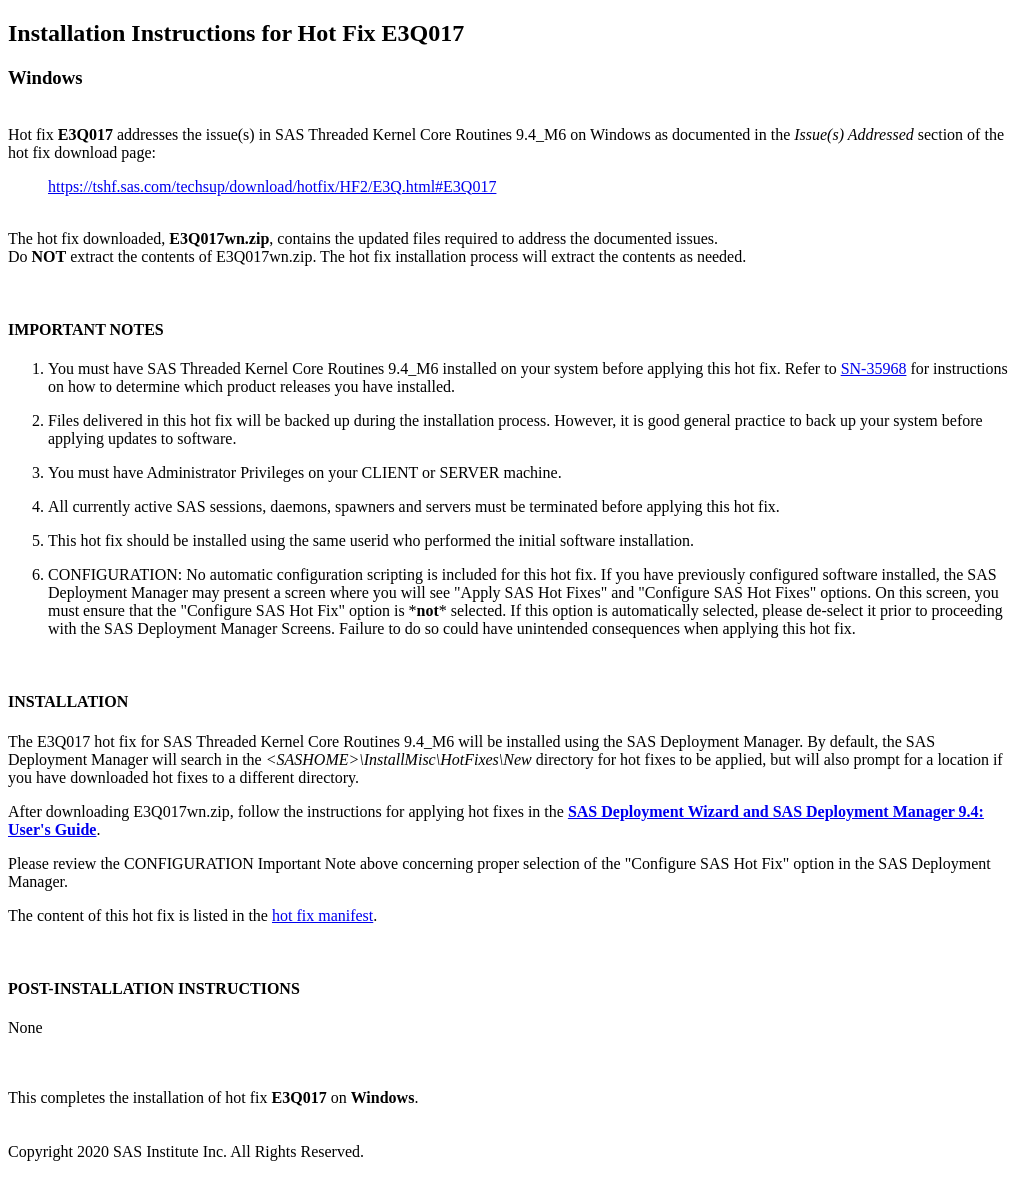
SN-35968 (874, 368)
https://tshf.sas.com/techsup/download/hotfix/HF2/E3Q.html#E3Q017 (272, 186)
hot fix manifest (322, 915)
